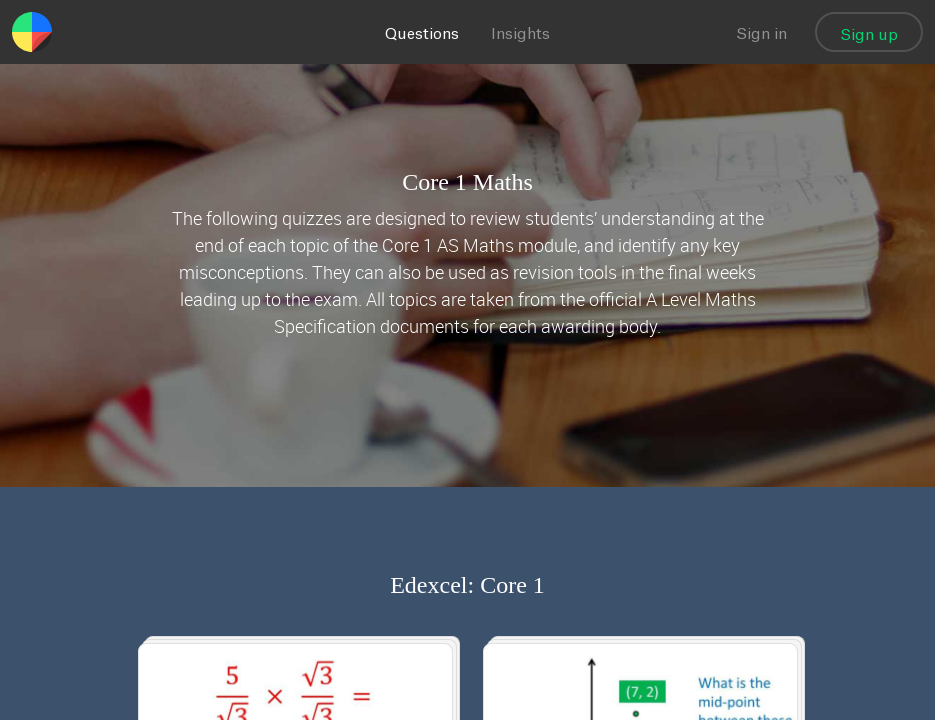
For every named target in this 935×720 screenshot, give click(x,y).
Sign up (869, 35)
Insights (520, 34)
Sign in (761, 34)
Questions (422, 34)
